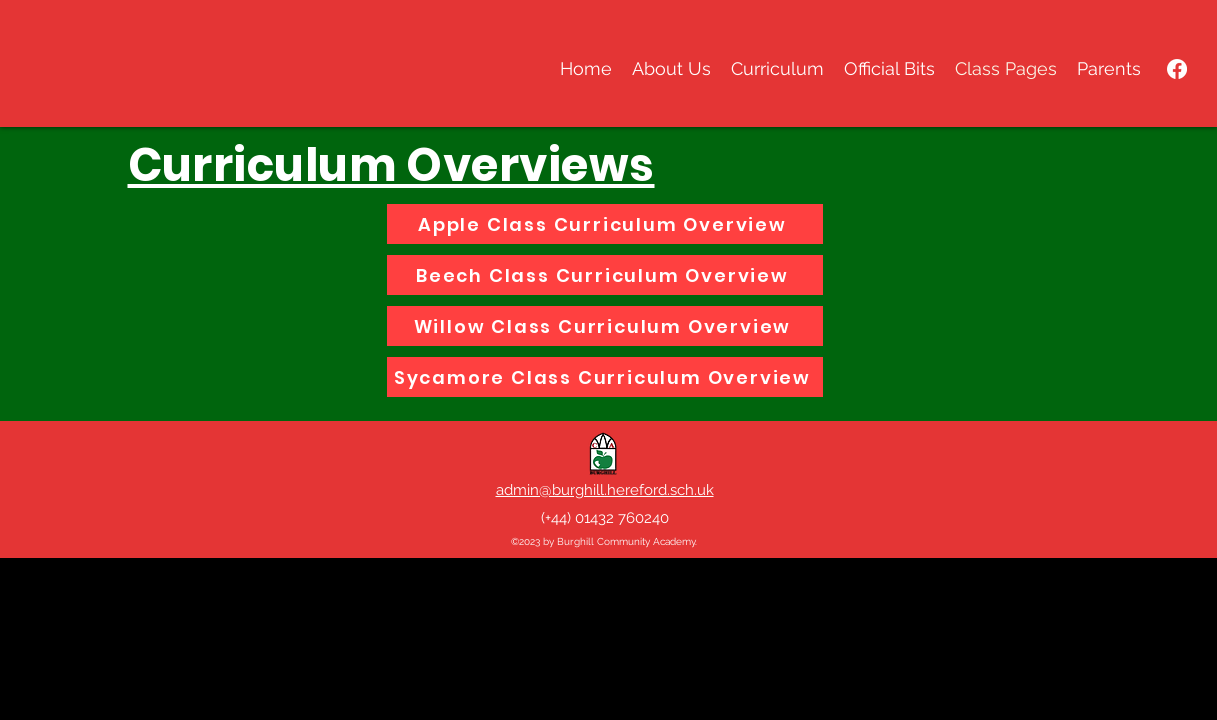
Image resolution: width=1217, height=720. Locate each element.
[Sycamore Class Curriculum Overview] (605, 377)
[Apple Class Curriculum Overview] (605, 224)
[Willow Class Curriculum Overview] (605, 326)
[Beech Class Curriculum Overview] (605, 275)
